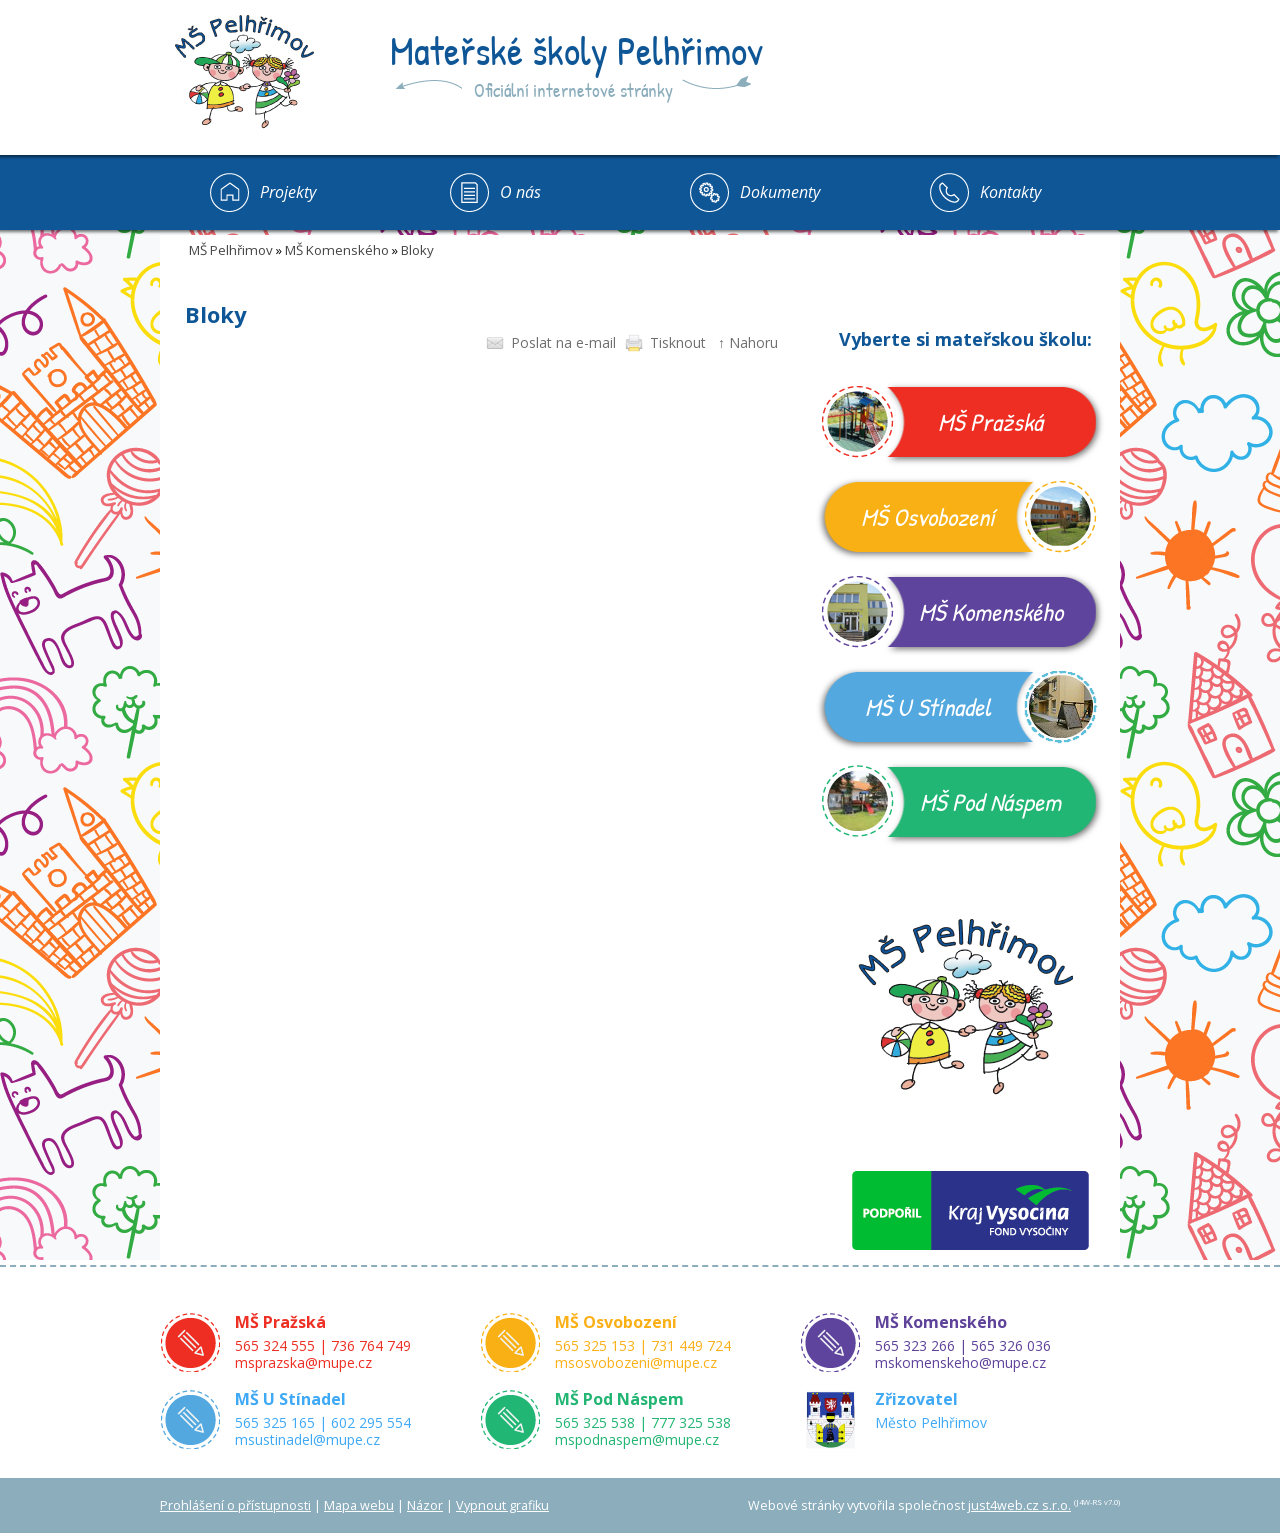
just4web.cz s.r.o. (1019, 1505)
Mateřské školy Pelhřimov (576, 50)
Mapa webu (359, 1505)
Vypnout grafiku (502, 1505)
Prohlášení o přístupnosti (235, 1505)
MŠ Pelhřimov (231, 250)
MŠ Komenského (337, 250)
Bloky (417, 250)
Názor (425, 1505)
